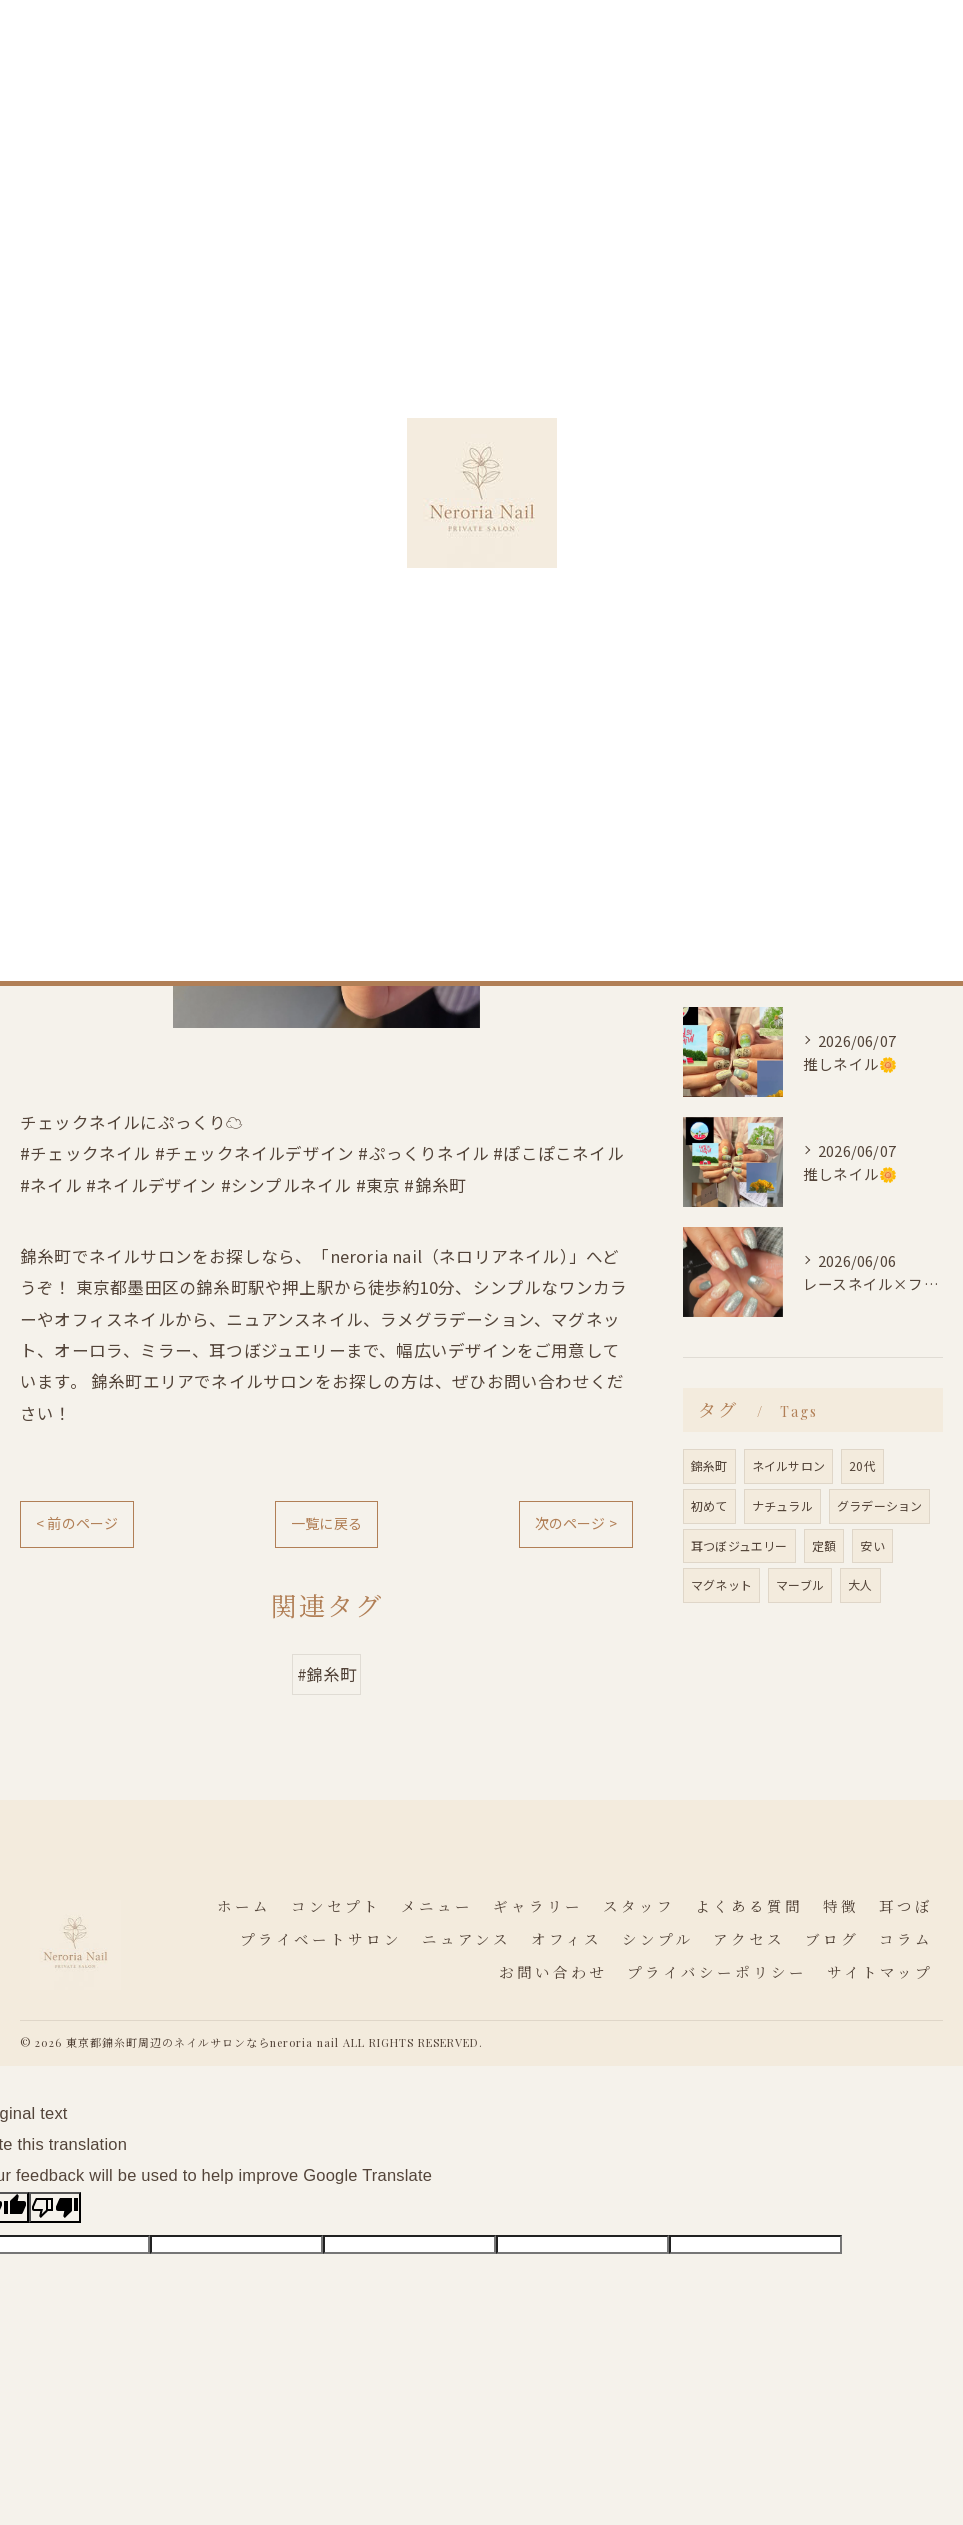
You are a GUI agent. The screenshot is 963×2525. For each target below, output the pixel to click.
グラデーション (879, 1505)
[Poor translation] (55, 2207)
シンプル (728, 831)
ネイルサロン (788, 1465)
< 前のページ (77, 1523)
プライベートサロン (766, 722)
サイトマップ (880, 1973)
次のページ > (576, 1523)
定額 (824, 1545)
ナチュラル (782, 1505)
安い (872, 1545)
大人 (860, 1584)
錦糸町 (709, 1465)
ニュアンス (735, 758)
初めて (709, 1505)
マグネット (721, 1584)
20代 (862, 1465)
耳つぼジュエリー (739, 1545)
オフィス (728, 795)
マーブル (800, 1584)
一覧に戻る (326, 1523)
